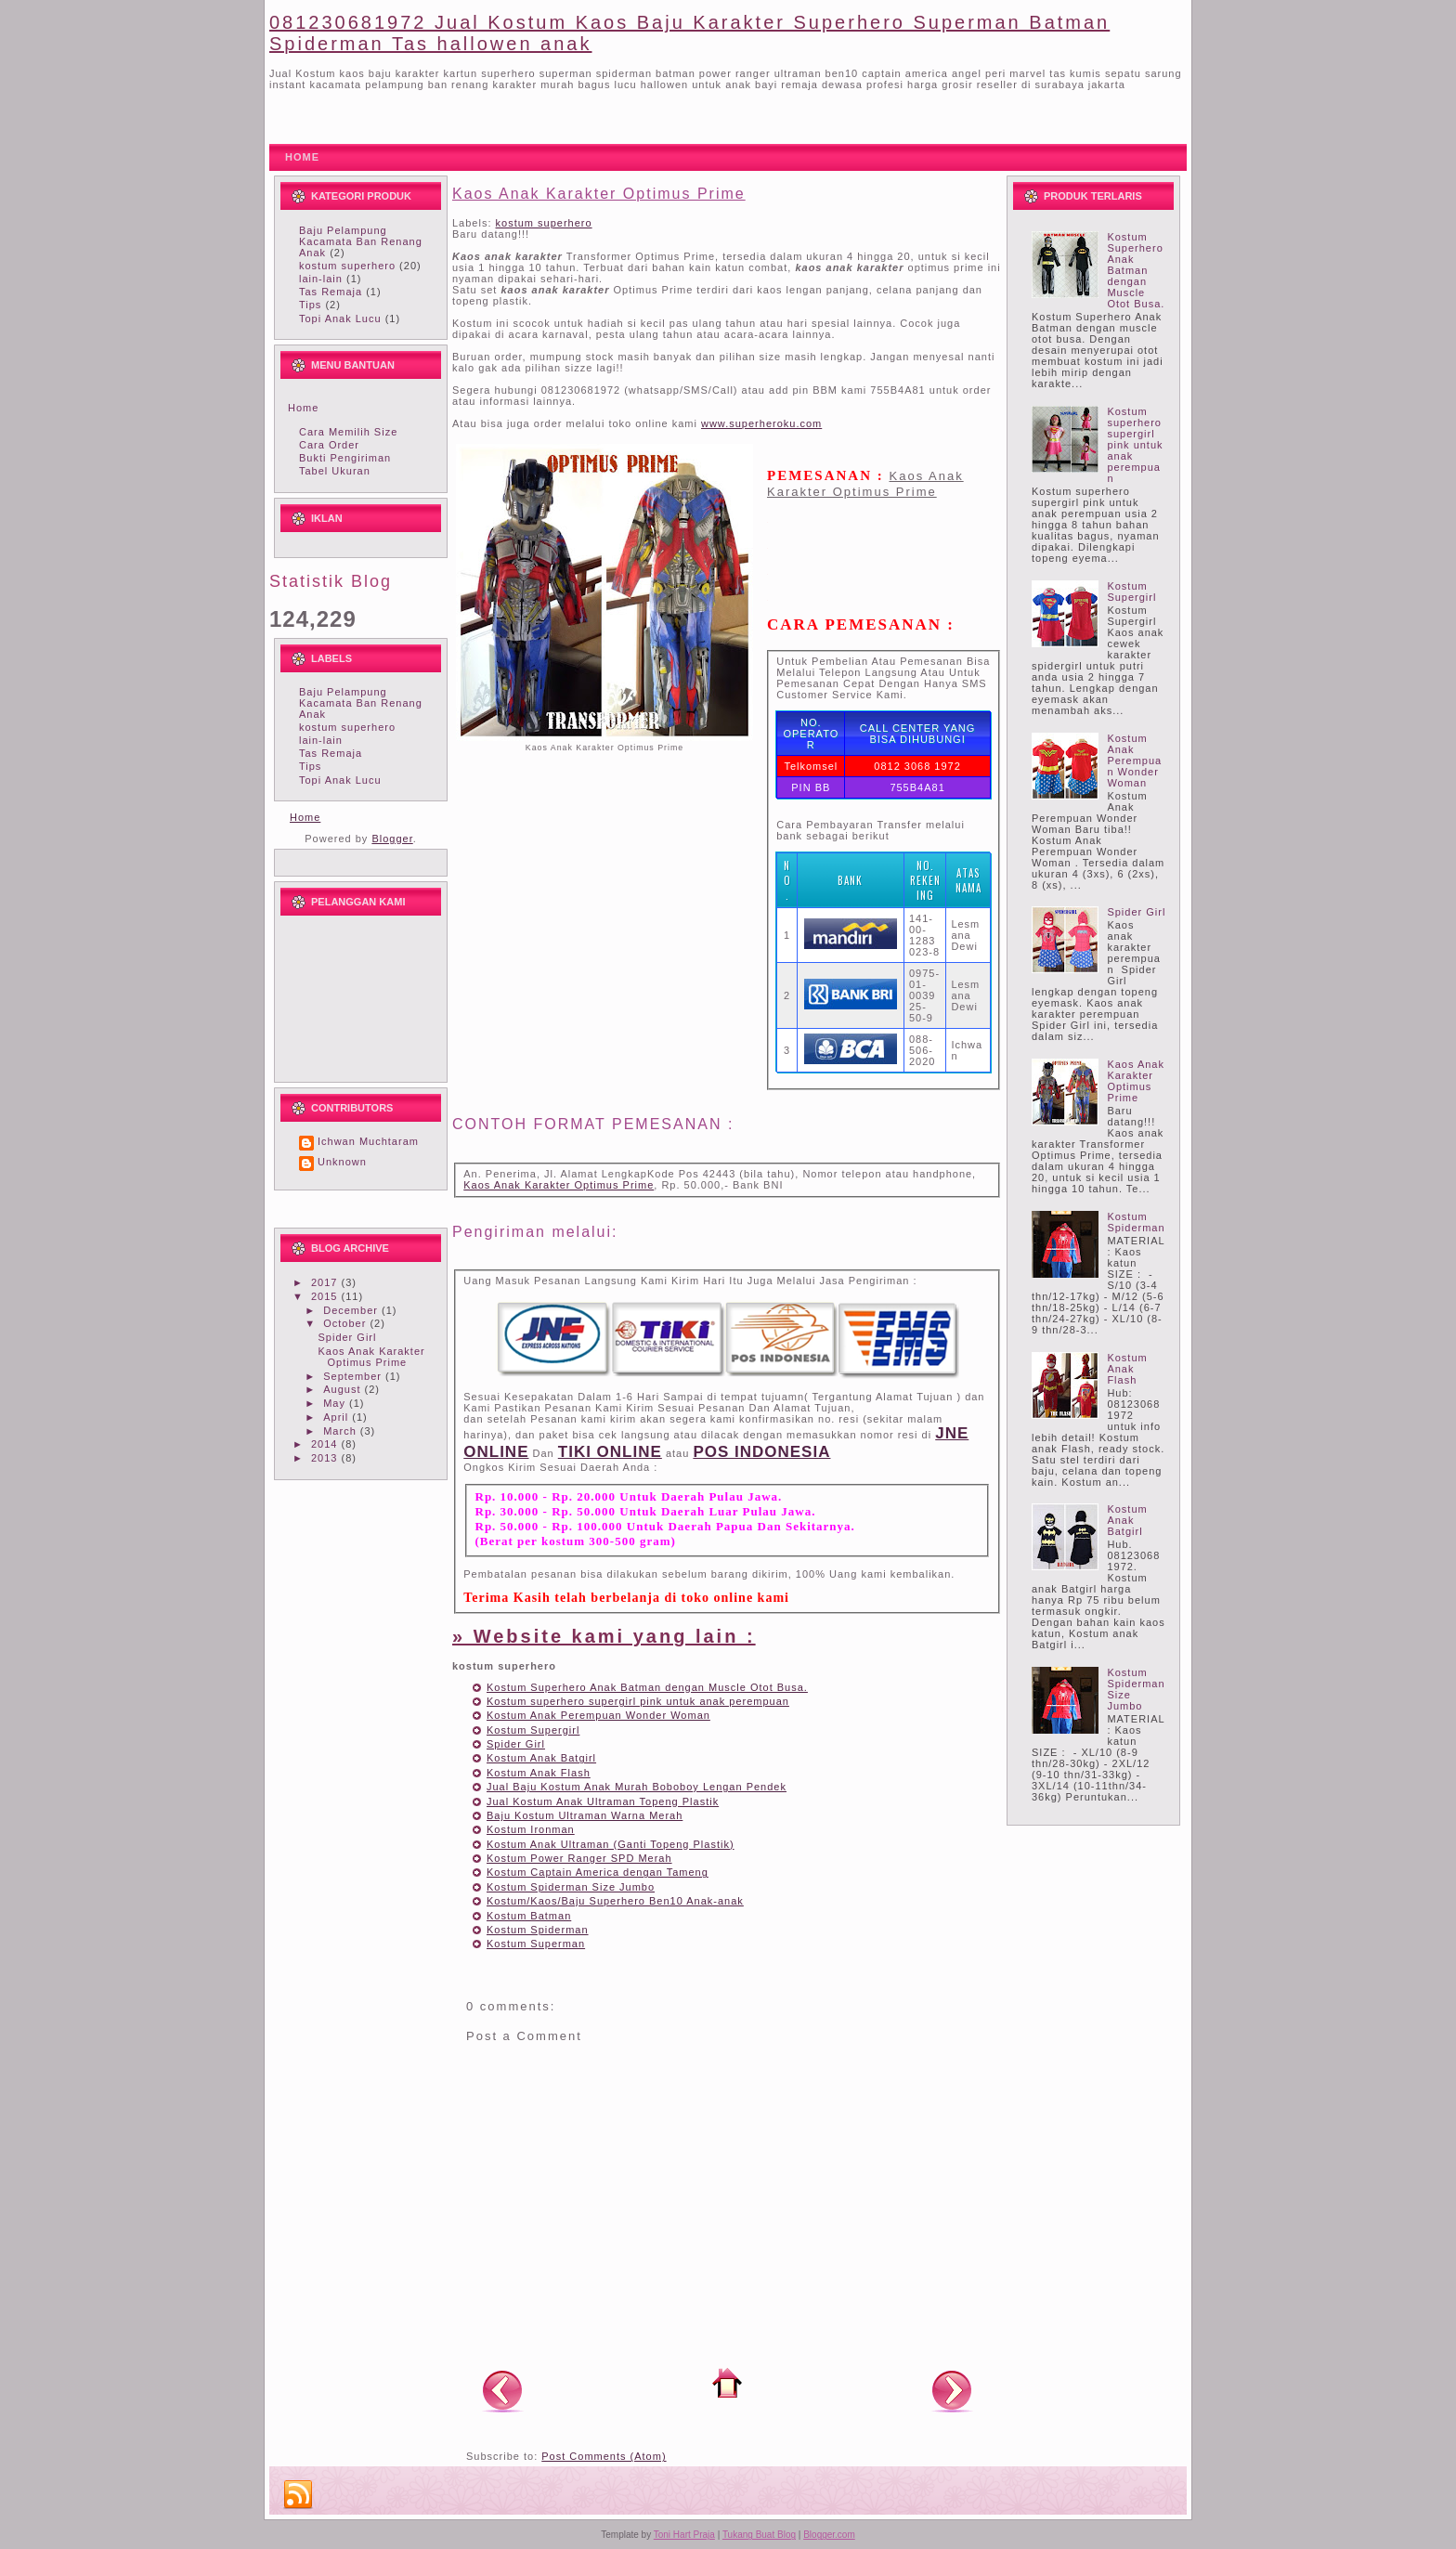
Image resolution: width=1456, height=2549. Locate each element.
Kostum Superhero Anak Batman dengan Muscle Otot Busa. (647, 1687)
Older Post (952, 2390)
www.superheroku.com (761, 423)
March (341, 1431)
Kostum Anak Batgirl (541, 1757)
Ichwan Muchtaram (368, 1141)
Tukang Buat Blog (759, 2534)
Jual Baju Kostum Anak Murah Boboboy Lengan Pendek (636, 1786)
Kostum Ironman (531, 1829)
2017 (326, 1282)
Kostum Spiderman (538, 1929)
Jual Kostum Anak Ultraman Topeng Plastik (603, 1801)
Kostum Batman (529, 1915)
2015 (326, 1296)
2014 (326, 1444)
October (346, 1323)
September (354, 1376)
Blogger (391, 838)
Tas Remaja (330, 291)
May (336, 1403)
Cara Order (329, 444)
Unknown (342, 1161)
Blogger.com (829, 2534)
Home (303, 407)
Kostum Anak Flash (539, 1772)
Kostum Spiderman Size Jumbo (571, 1886)
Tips (310, 304)
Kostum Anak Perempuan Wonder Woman (598, 1715)
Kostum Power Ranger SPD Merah (579, 1858)
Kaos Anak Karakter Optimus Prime (371, 1357)
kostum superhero (347, 265)
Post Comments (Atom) (603, 2456)
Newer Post (502, 2390)
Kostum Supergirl (533, 1730)
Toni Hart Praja (684, 2534)
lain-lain (321, 278)
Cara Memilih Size (348, 431)
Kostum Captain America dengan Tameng (597, 1872)
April (337, 1417)
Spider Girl (347, 1337)
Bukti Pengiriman (345, 457)
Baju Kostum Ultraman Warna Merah (584, 1815)
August (343, 1389)
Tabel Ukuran (334, 470)
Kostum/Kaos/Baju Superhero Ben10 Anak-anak (615, 1900)
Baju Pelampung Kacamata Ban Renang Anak (360, 241)
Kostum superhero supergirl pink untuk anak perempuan (638, 1701)
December (352, 1310)
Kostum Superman (536, 1943)
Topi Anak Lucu (340, 318)
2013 (326, 1457)
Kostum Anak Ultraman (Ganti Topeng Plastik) (610, 1844)
